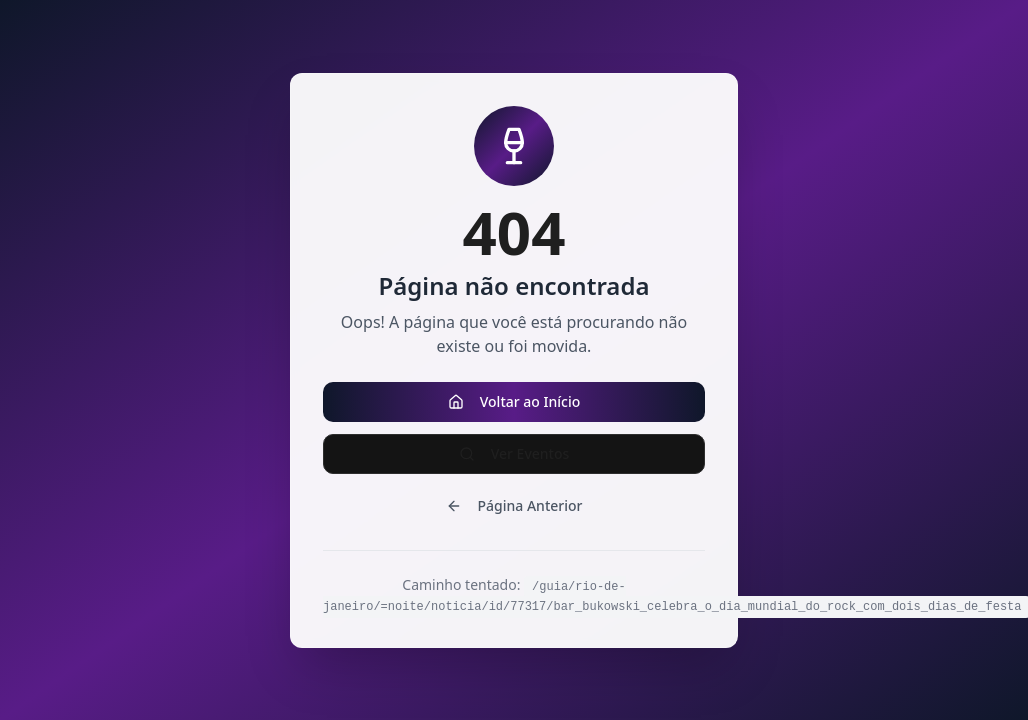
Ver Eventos (514, 453)
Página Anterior (514, 505)
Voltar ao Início (514, 401)
